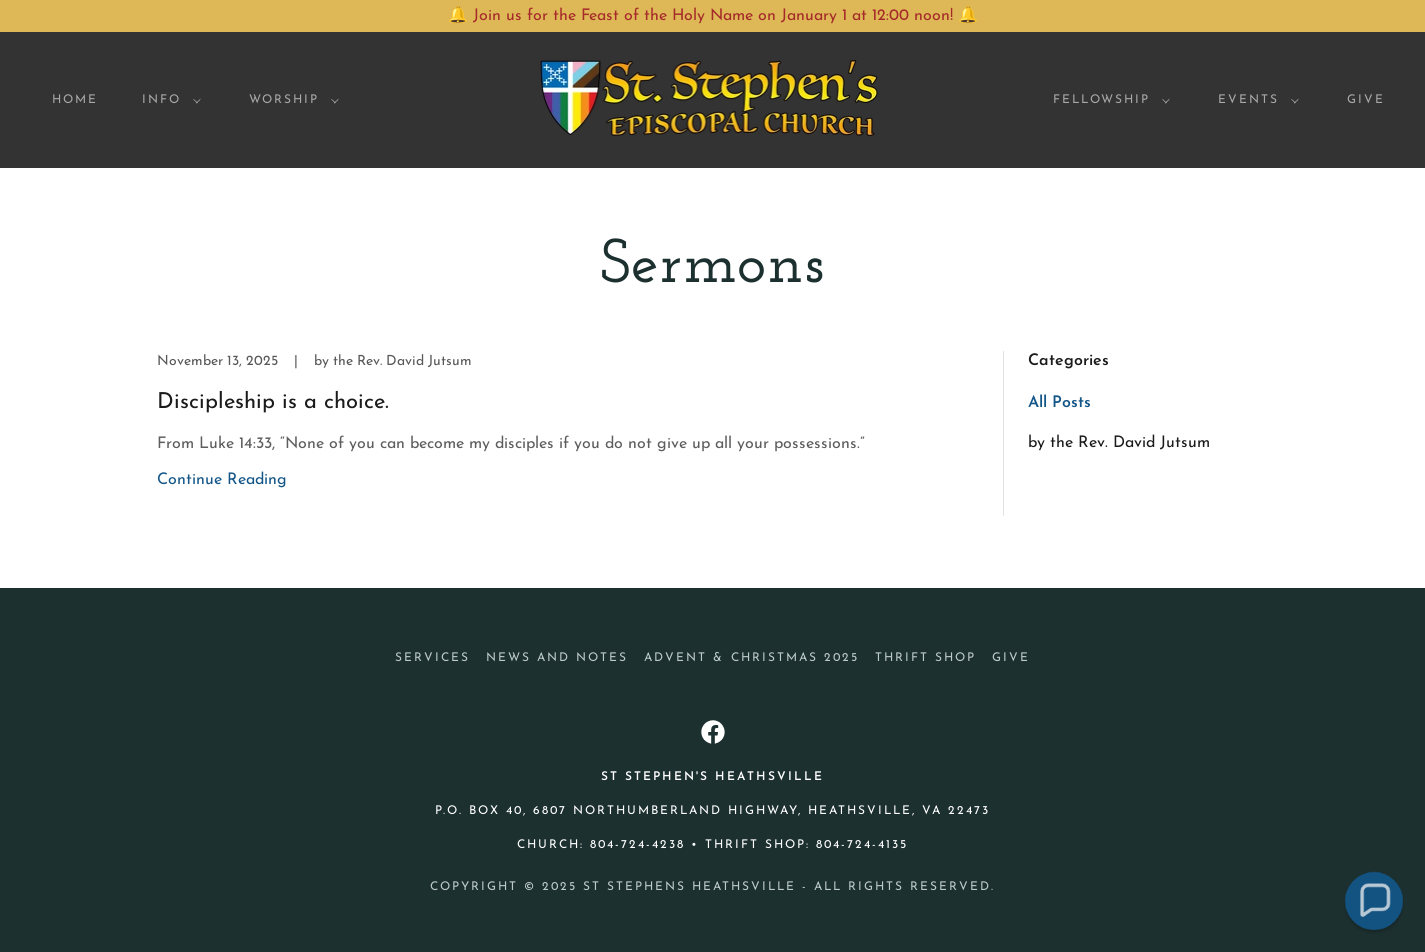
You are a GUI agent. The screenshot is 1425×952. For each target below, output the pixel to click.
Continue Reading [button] (222, 480)
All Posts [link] (1059, 403)
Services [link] (432, 658)
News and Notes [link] (557, 658)
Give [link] (1366, 100)
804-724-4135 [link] (862, 845)
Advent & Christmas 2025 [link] (751, 658)
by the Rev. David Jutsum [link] (1119, 443)
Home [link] (75, 100)
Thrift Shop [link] (925, 658)
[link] (712, 99)
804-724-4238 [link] (637, 845)
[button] (167, 100)
